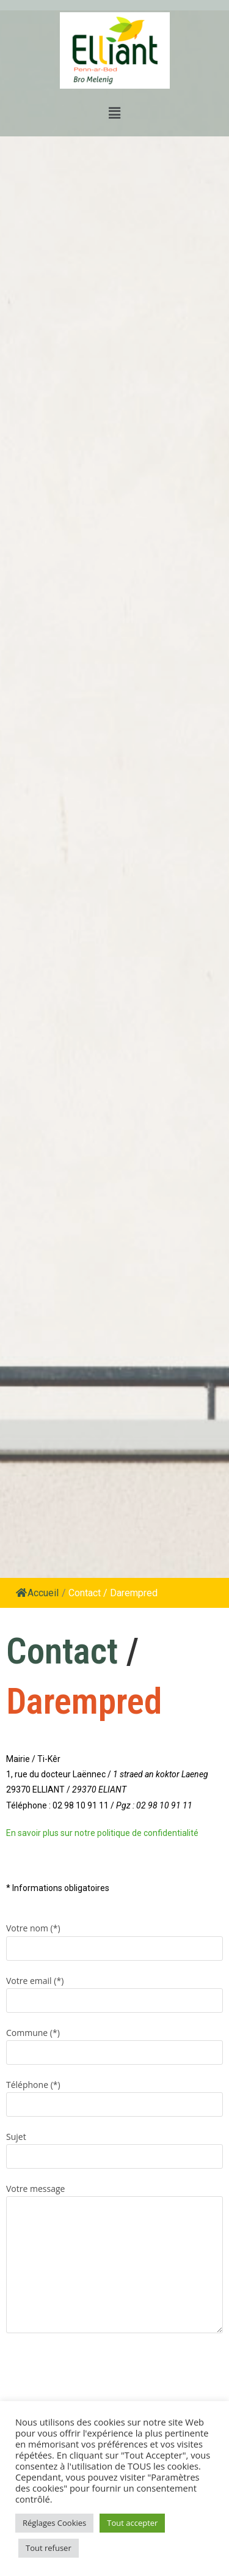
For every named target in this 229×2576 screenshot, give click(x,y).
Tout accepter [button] (132, 2522)
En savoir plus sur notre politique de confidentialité (102, 1833)
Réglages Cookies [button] (54, 2522)
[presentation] (99, 2369)
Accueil (37, 1593)
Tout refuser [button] (48, 2547)
